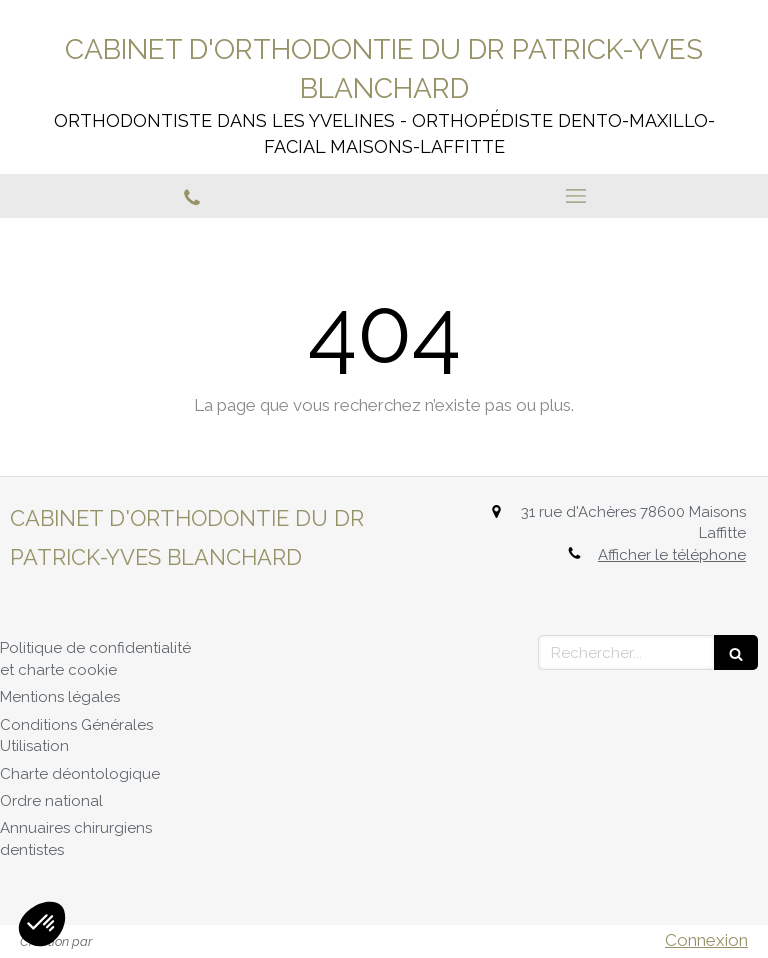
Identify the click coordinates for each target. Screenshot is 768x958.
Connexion (706, 940)
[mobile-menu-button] (576, 196)
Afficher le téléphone (672, 555)
